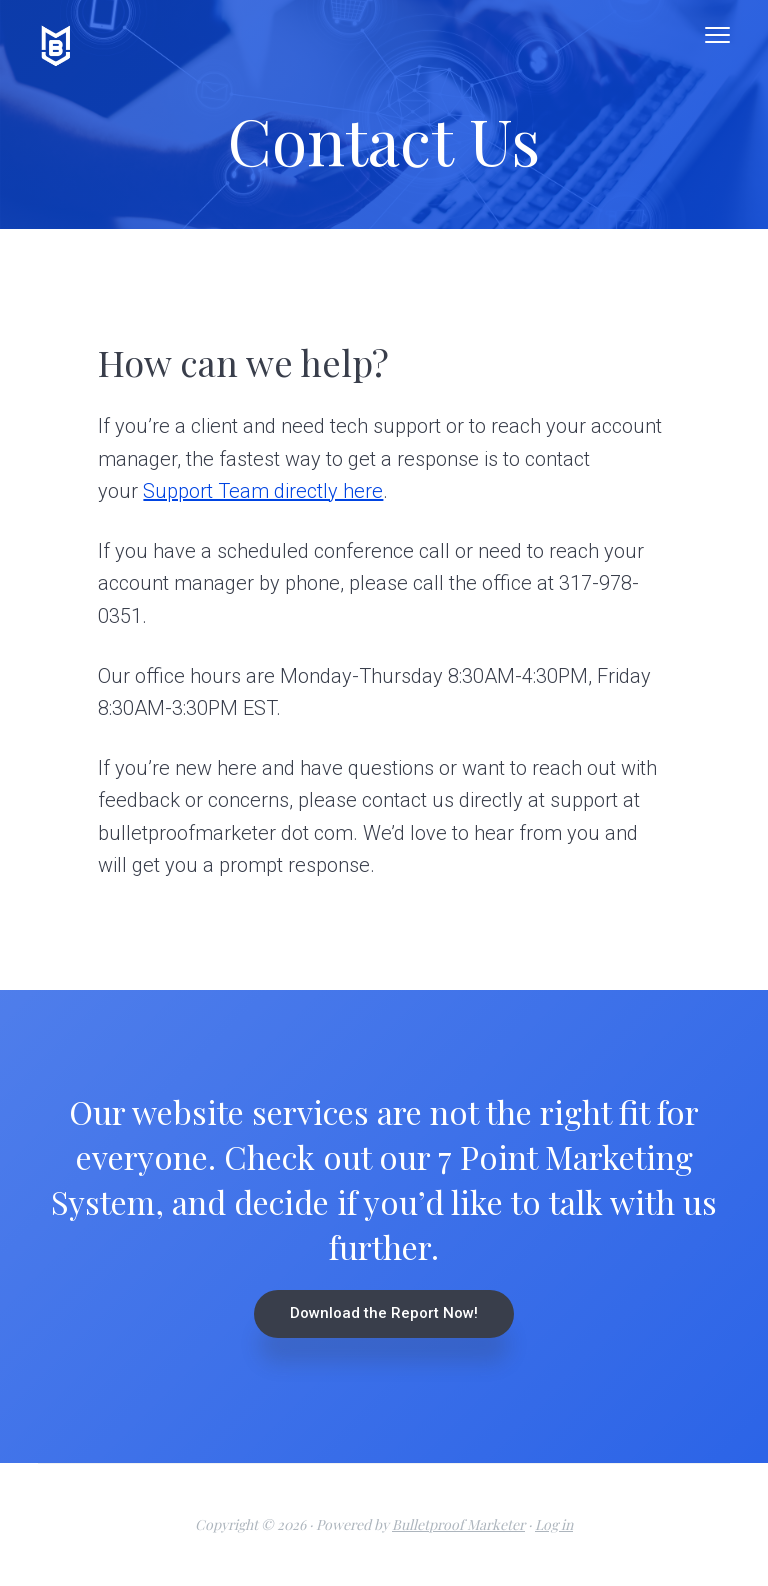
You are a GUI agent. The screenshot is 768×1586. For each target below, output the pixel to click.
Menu (717, 35)
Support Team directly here (263, 491)
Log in (554, 1524)
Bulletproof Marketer (458, 1524)
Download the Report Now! (384, 1313)
